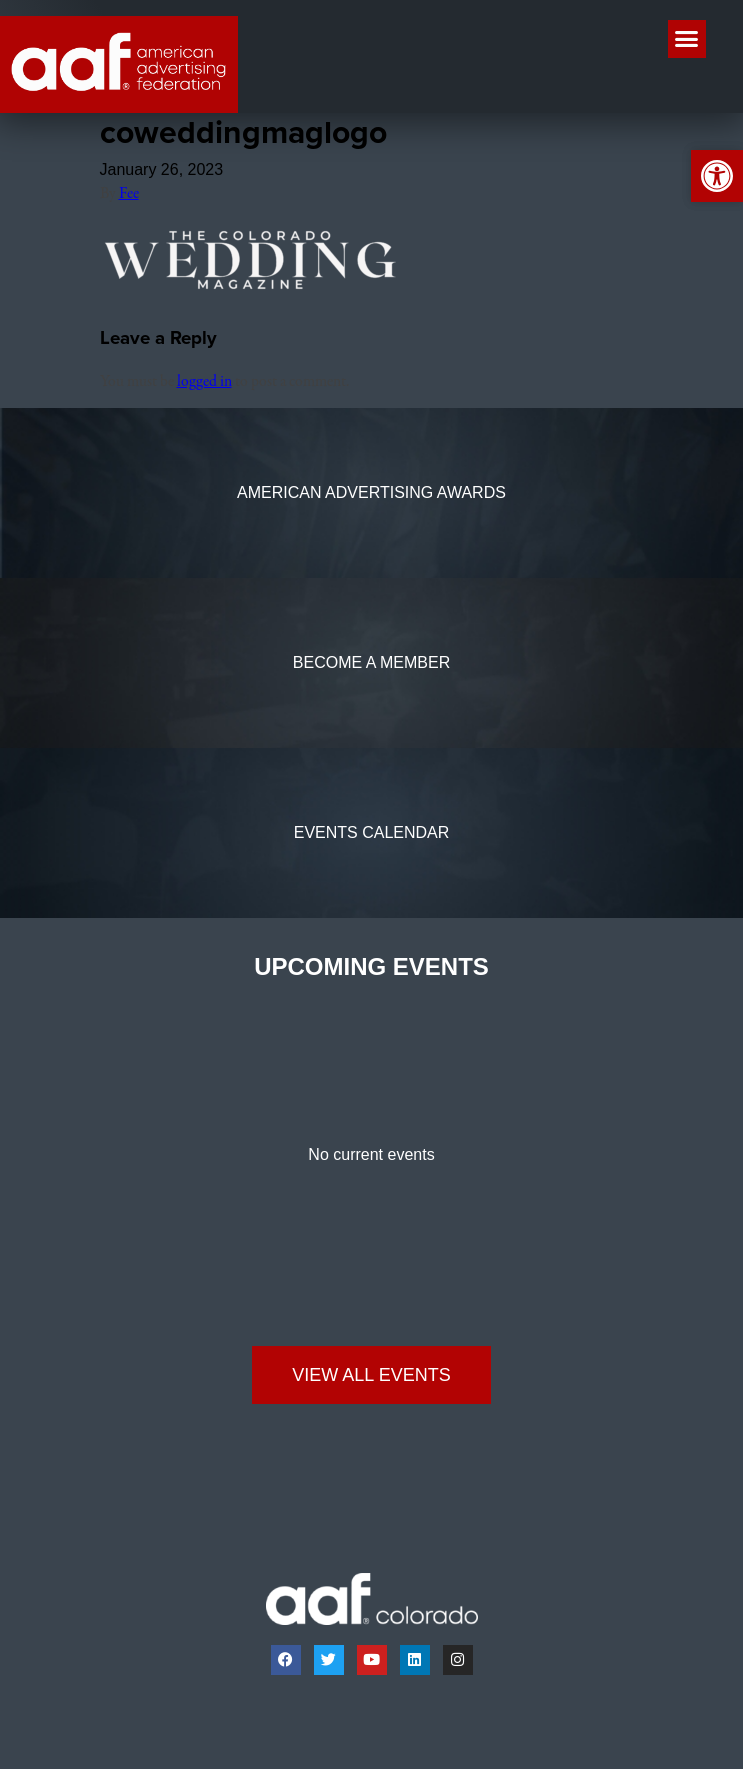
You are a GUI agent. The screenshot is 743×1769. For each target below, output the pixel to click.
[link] (119, 64)
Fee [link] (129, 194)
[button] (687, 39)
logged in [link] (204, 382)
